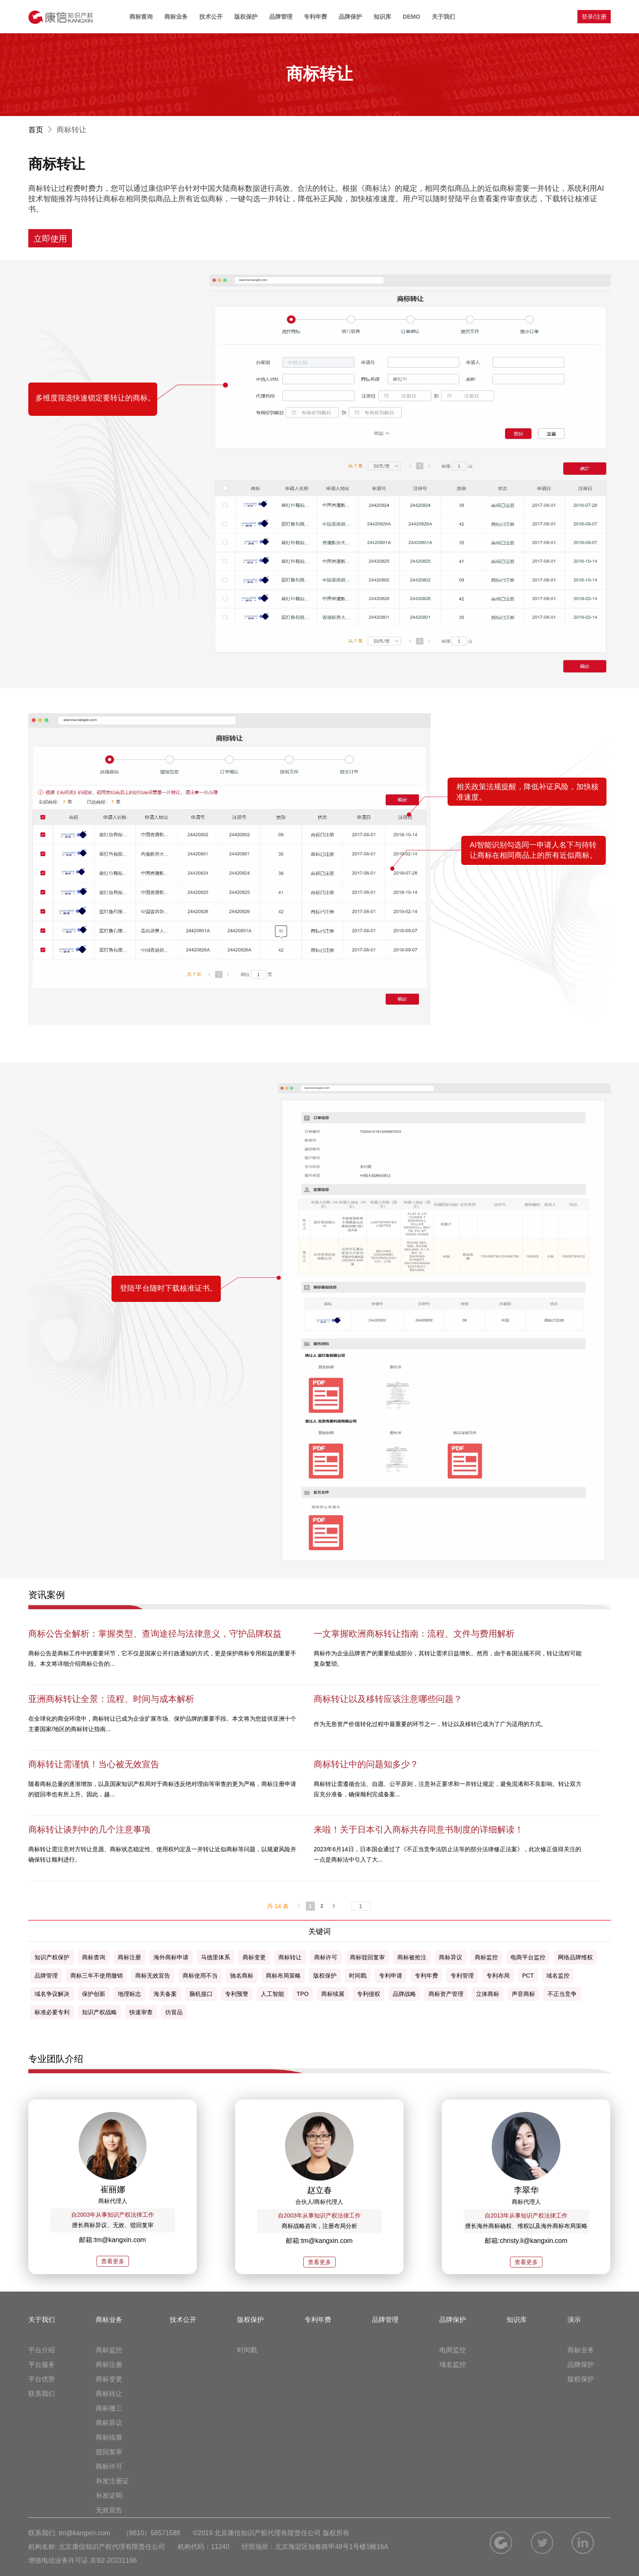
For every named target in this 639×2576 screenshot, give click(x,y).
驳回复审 (109, 2451)
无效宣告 (109, 2510)
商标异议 (109, 2422)
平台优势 (41, 2379)
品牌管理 (280, 17)
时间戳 (247, 2350)
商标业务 (176, 17)
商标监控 (109, 2350)
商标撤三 (109, 2408)
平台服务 (41, 2364)
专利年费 (315, 17)
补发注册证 (112, 2481)
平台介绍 (41, 2350)
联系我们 (41, 2393)
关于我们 (443, 17)
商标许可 (109, 2466)
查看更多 (112, 2261)
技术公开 (211, 17)
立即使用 (50, 238)
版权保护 (246, 17)
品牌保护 (350, 17)
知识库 (382, 17)
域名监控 (452, 2364)
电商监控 (452, 2350)
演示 (574, 2319)
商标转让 (109, 2393)
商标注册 (109, 2364)
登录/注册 (594, 16)
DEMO (411, 17)
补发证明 (109, 2495)
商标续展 (109, 2437)
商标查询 (141, 17)
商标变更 (109, 2379)
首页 (41, 130)
